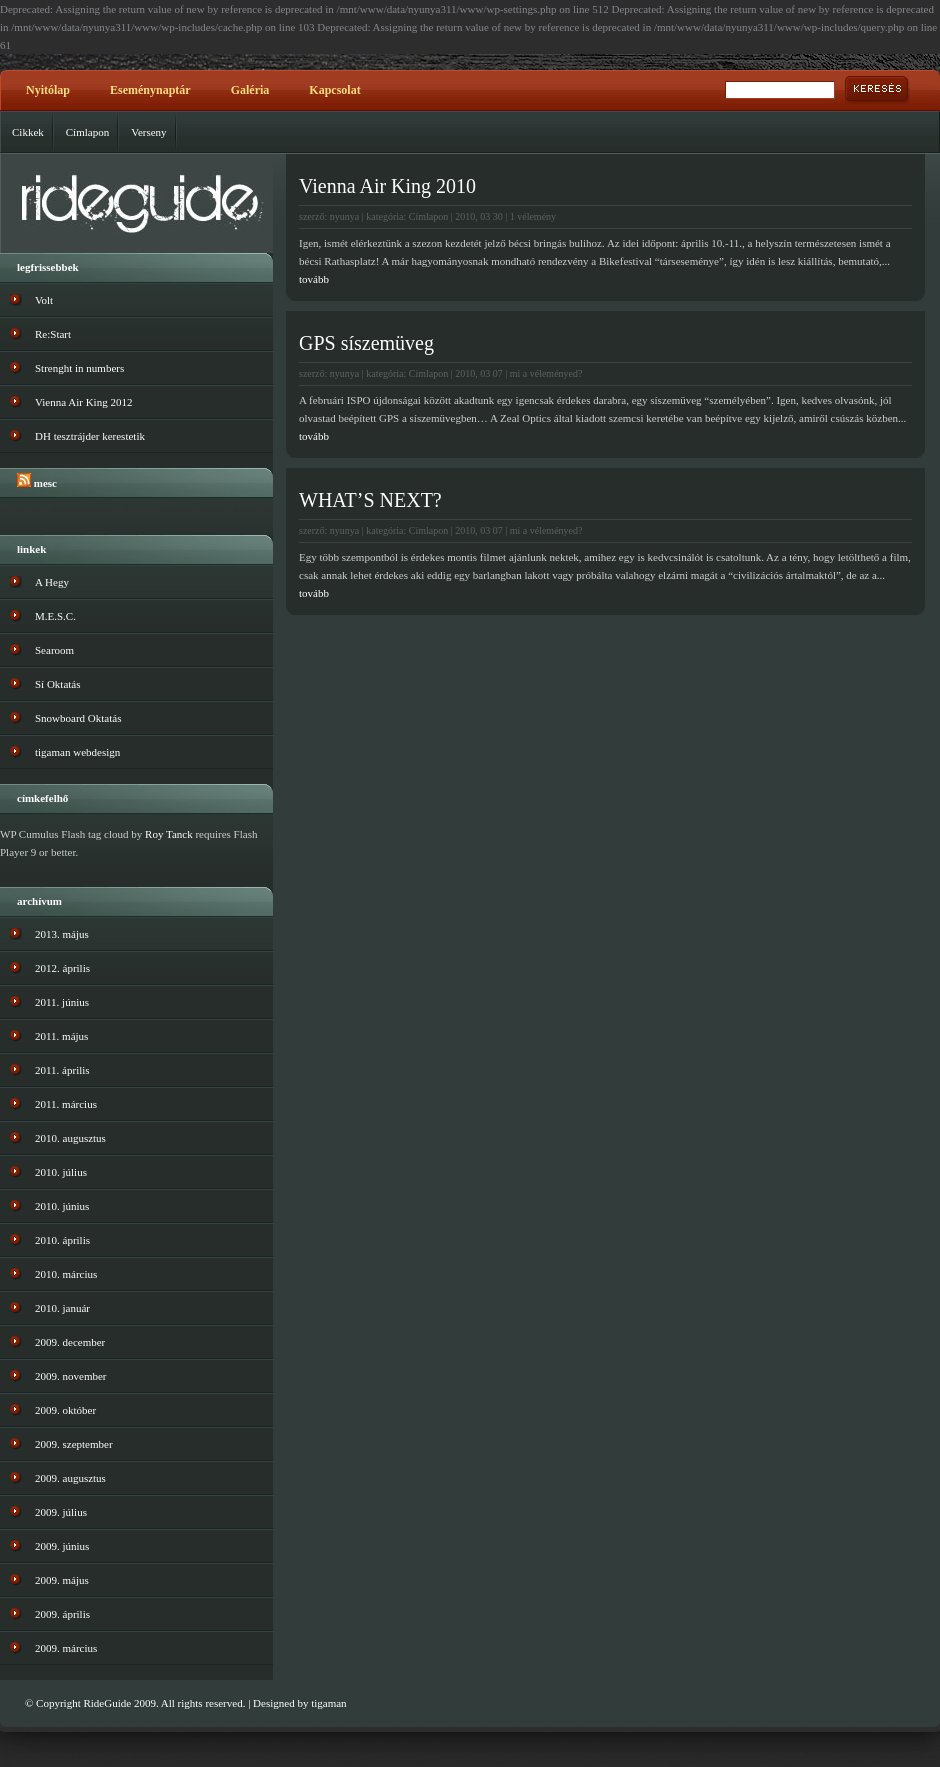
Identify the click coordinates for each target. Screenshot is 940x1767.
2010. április (62, 1240)
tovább (314, 279)
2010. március (66, 1274)
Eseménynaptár (150, 90)
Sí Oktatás (58, 684)
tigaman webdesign (77, 752)
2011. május (61, 1036)
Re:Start (53, 334)
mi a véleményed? (546, 373)
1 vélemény (533, 216)
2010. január (62, 1308)
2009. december (70, 1342)
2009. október (65, 1410)
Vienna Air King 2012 (83, 402)
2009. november (70, 1376)
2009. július (61, 1512)
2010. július (61, 1172)
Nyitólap (48, 90)
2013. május (62, 934)
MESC (45, 483)
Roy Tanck (169, 834)
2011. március (66, 1104)
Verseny (148, 132)
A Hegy (52, 582)
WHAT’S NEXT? (370, 500)
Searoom (54, 650)
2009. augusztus (70, 1478)
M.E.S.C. (55, 616)
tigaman (328, 1703)
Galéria (250, 90)
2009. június (62, 1546)
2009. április (62, 1614)
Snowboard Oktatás (78, 718)
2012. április (62, 968)
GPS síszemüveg (366, 343)
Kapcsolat (334, 90)
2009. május (62, 1580)
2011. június (62, 1002)
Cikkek (28, 132)
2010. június (62, 1206)
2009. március (66, 1648)
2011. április (62, 1070)
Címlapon (87, 132)
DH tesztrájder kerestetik (90, 436)
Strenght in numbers (79, 368)
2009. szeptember (74, 1444)
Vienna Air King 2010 (387, 186)
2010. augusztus (70, 1138)
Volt (44, 300)
